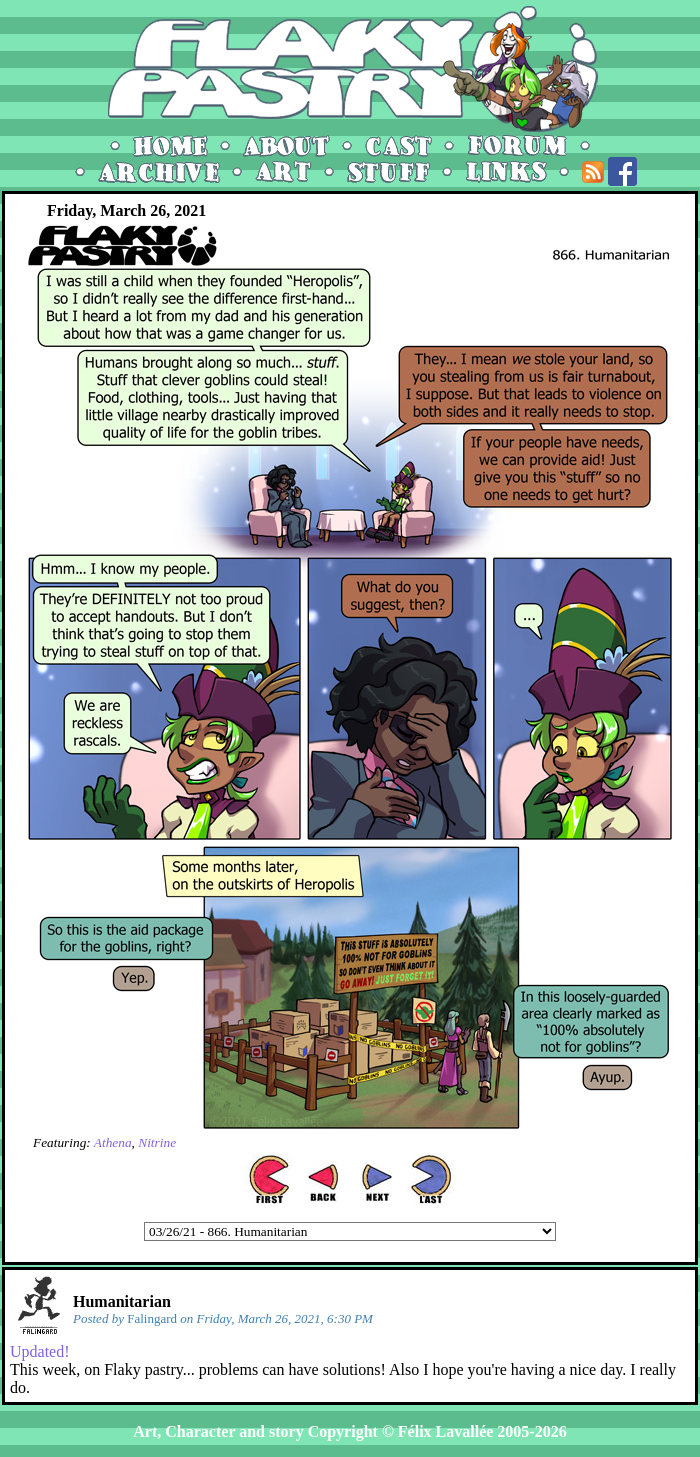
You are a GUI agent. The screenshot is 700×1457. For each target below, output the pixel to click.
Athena (113, 1142)
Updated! (40, 1351)
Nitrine (157, 1142)
